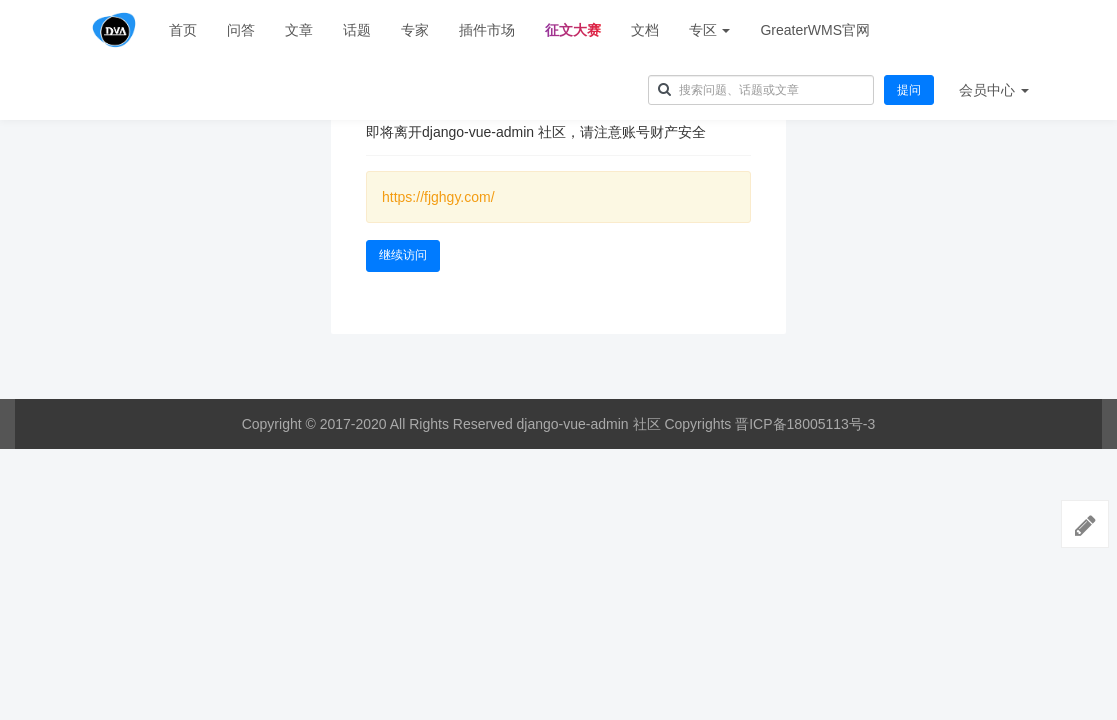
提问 (909, 90)
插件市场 (487, 30)
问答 (241, 30)
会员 (994, 90)
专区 (710, 30)
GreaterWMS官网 (815, 30)
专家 (415, 30)
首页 (183, 30)
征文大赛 (573, 30)
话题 (357, 30)
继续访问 (403, 255)
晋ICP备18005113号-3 (805, 424)
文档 (645, 30)
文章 (299, 30)
